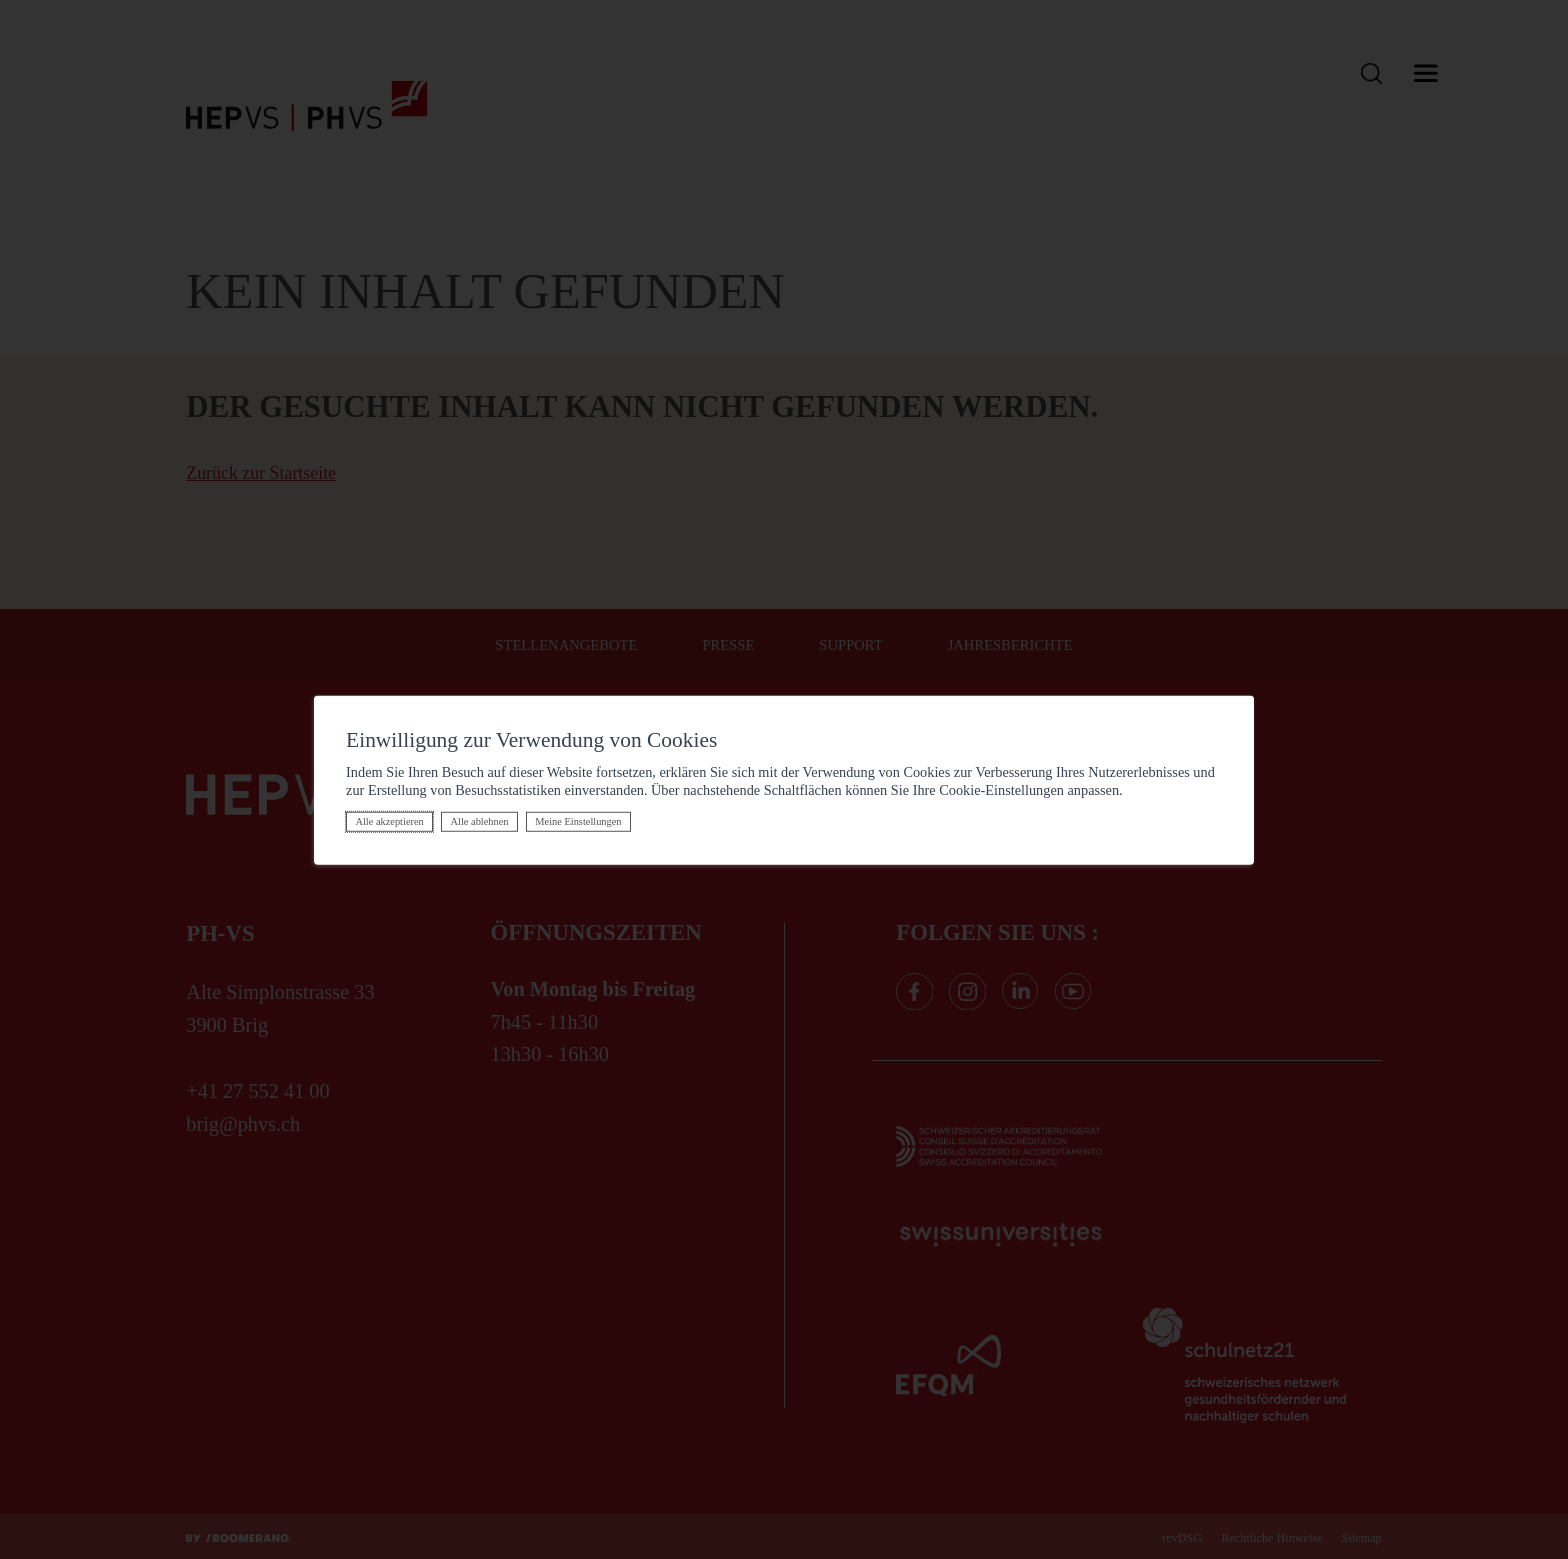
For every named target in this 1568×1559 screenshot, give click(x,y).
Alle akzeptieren (389, 821)
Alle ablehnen (480, 821)
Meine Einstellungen (578, 821)
